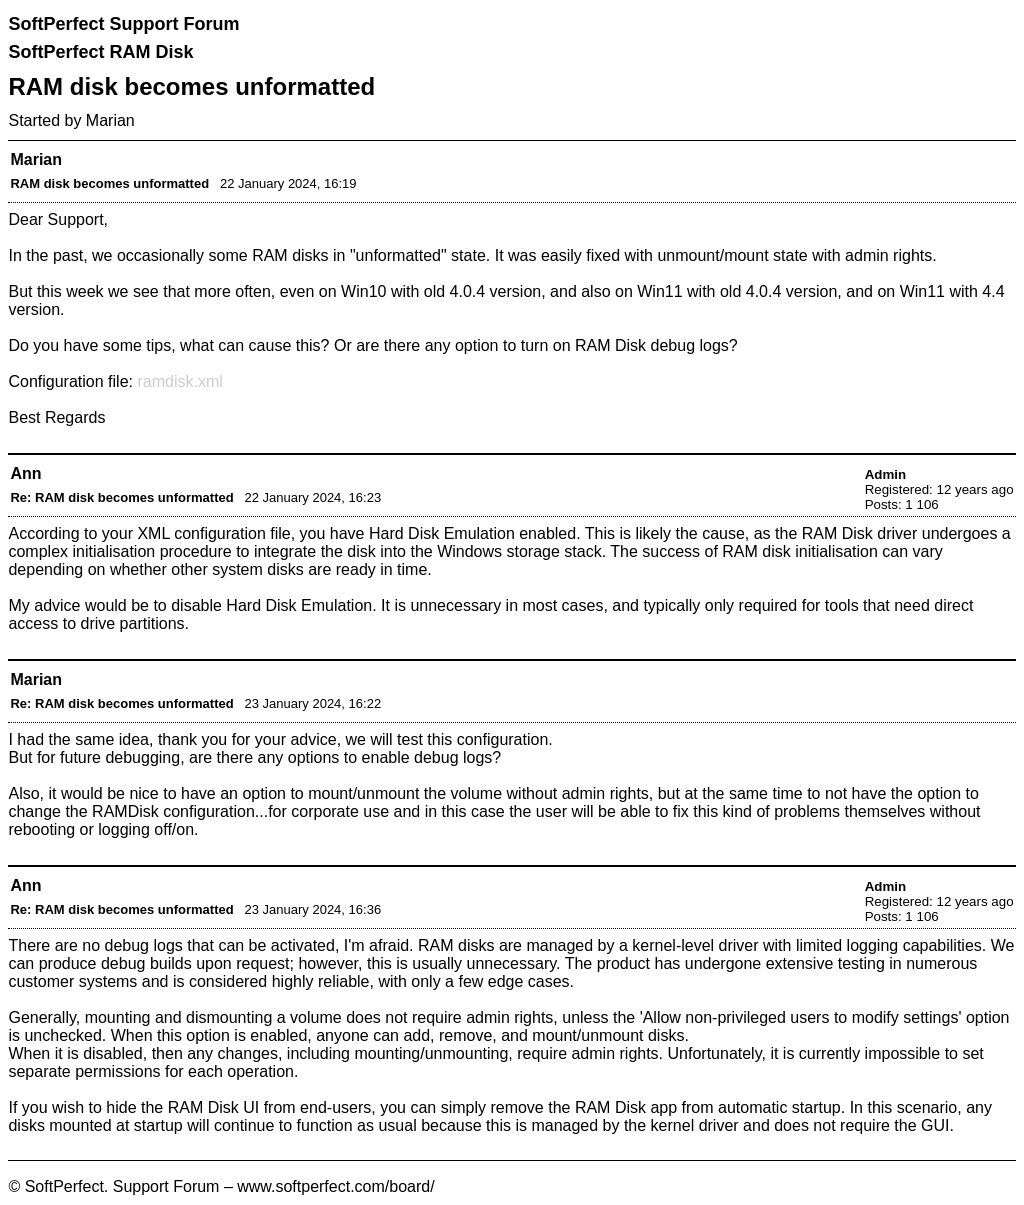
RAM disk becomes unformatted (109, 183)
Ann (25, 473)
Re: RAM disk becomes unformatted (121, 497)
